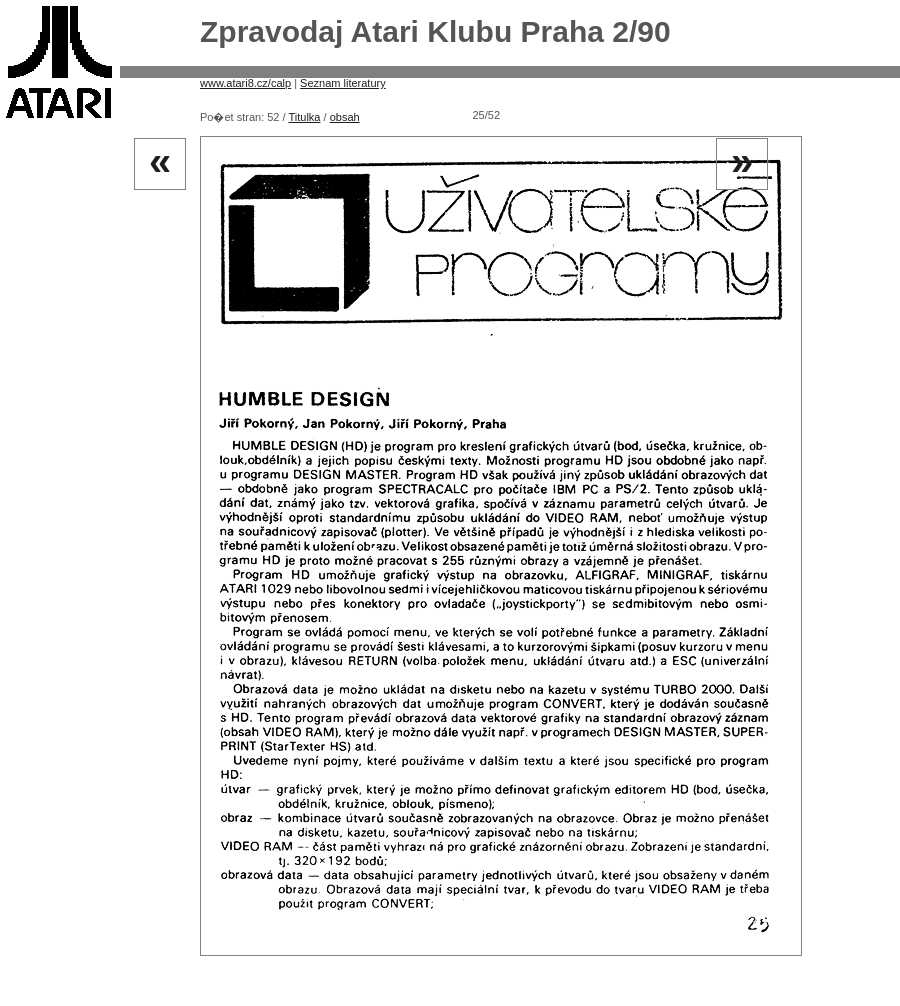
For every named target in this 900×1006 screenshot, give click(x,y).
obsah (345, 117)
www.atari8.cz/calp (245, 83)
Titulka (304, 117)
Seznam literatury (343, 83)
